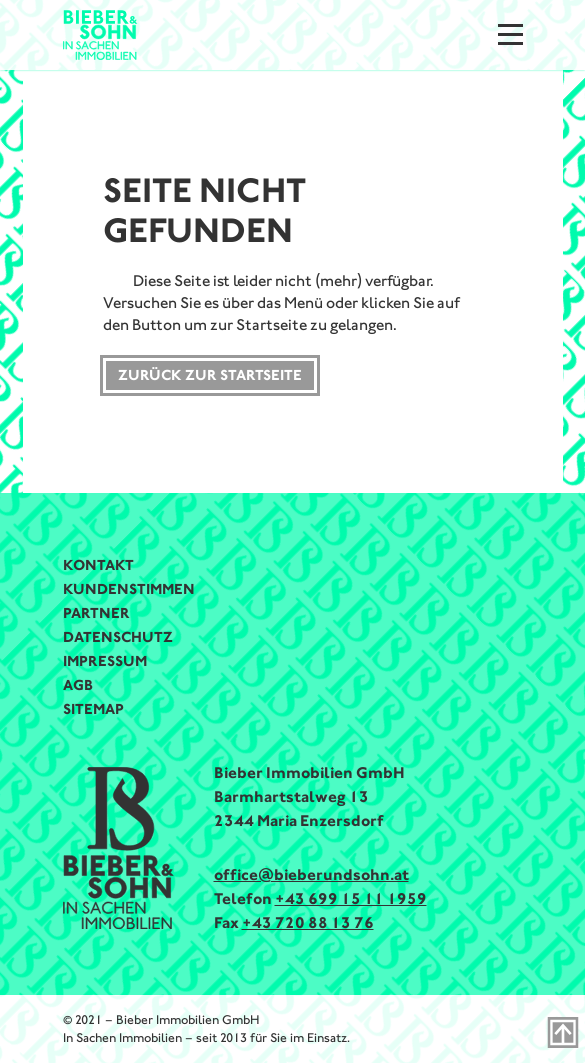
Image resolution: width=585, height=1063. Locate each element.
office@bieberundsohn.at (311, 874)
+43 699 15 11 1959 (351, 898)
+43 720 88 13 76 (308, 922)
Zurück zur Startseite (210, 375)
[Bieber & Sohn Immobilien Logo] (100, 33)
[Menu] (510, 34)
